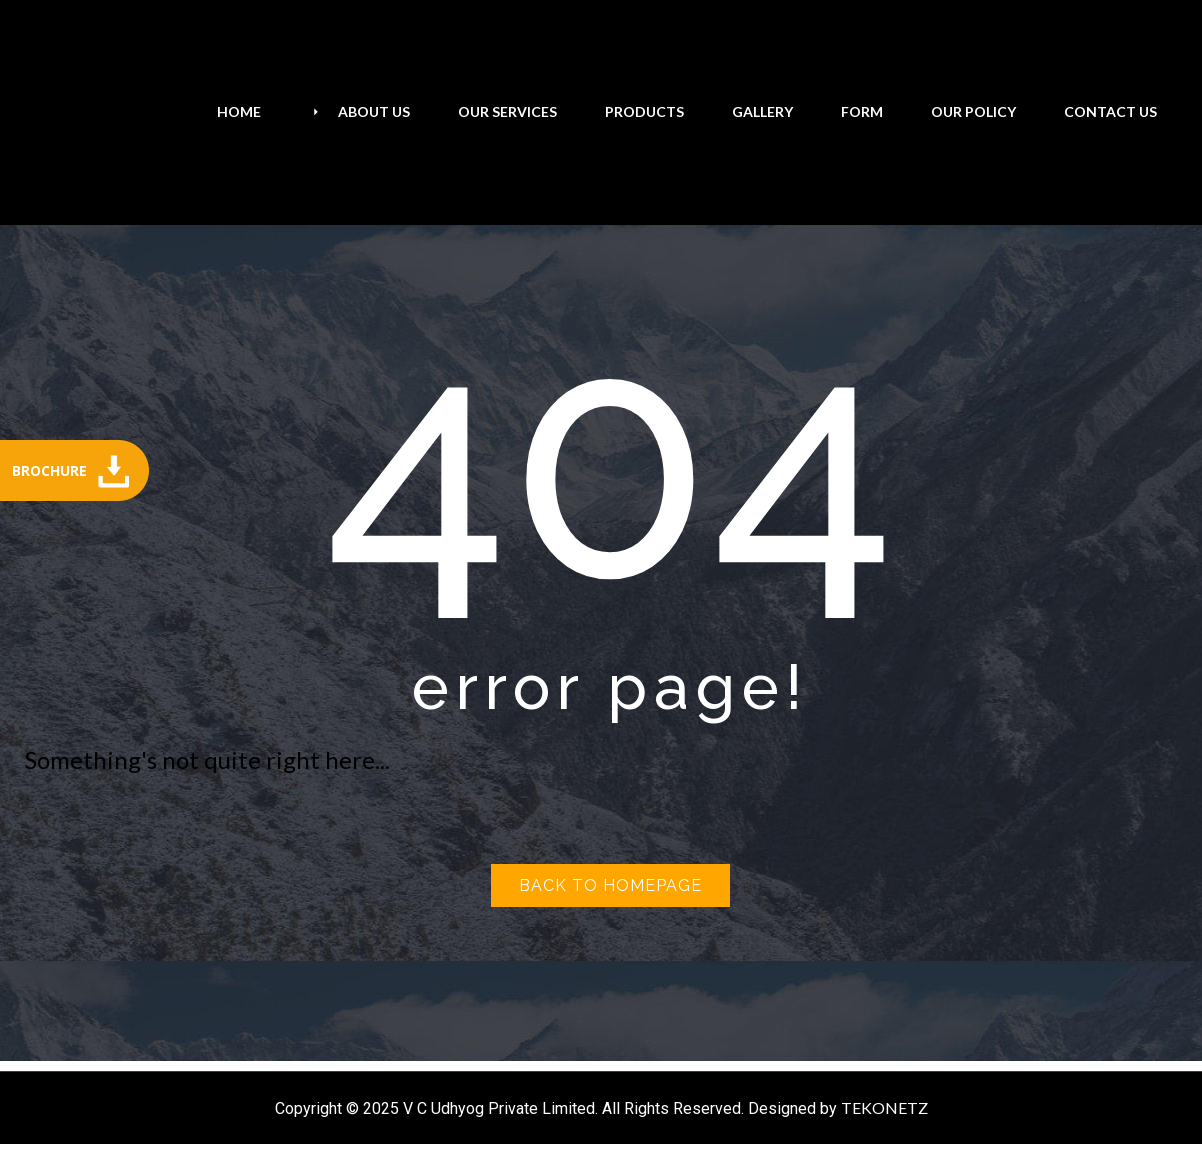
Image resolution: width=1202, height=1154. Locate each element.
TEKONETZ (884, 1107)
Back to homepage (610, 885)
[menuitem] (239, 112)
